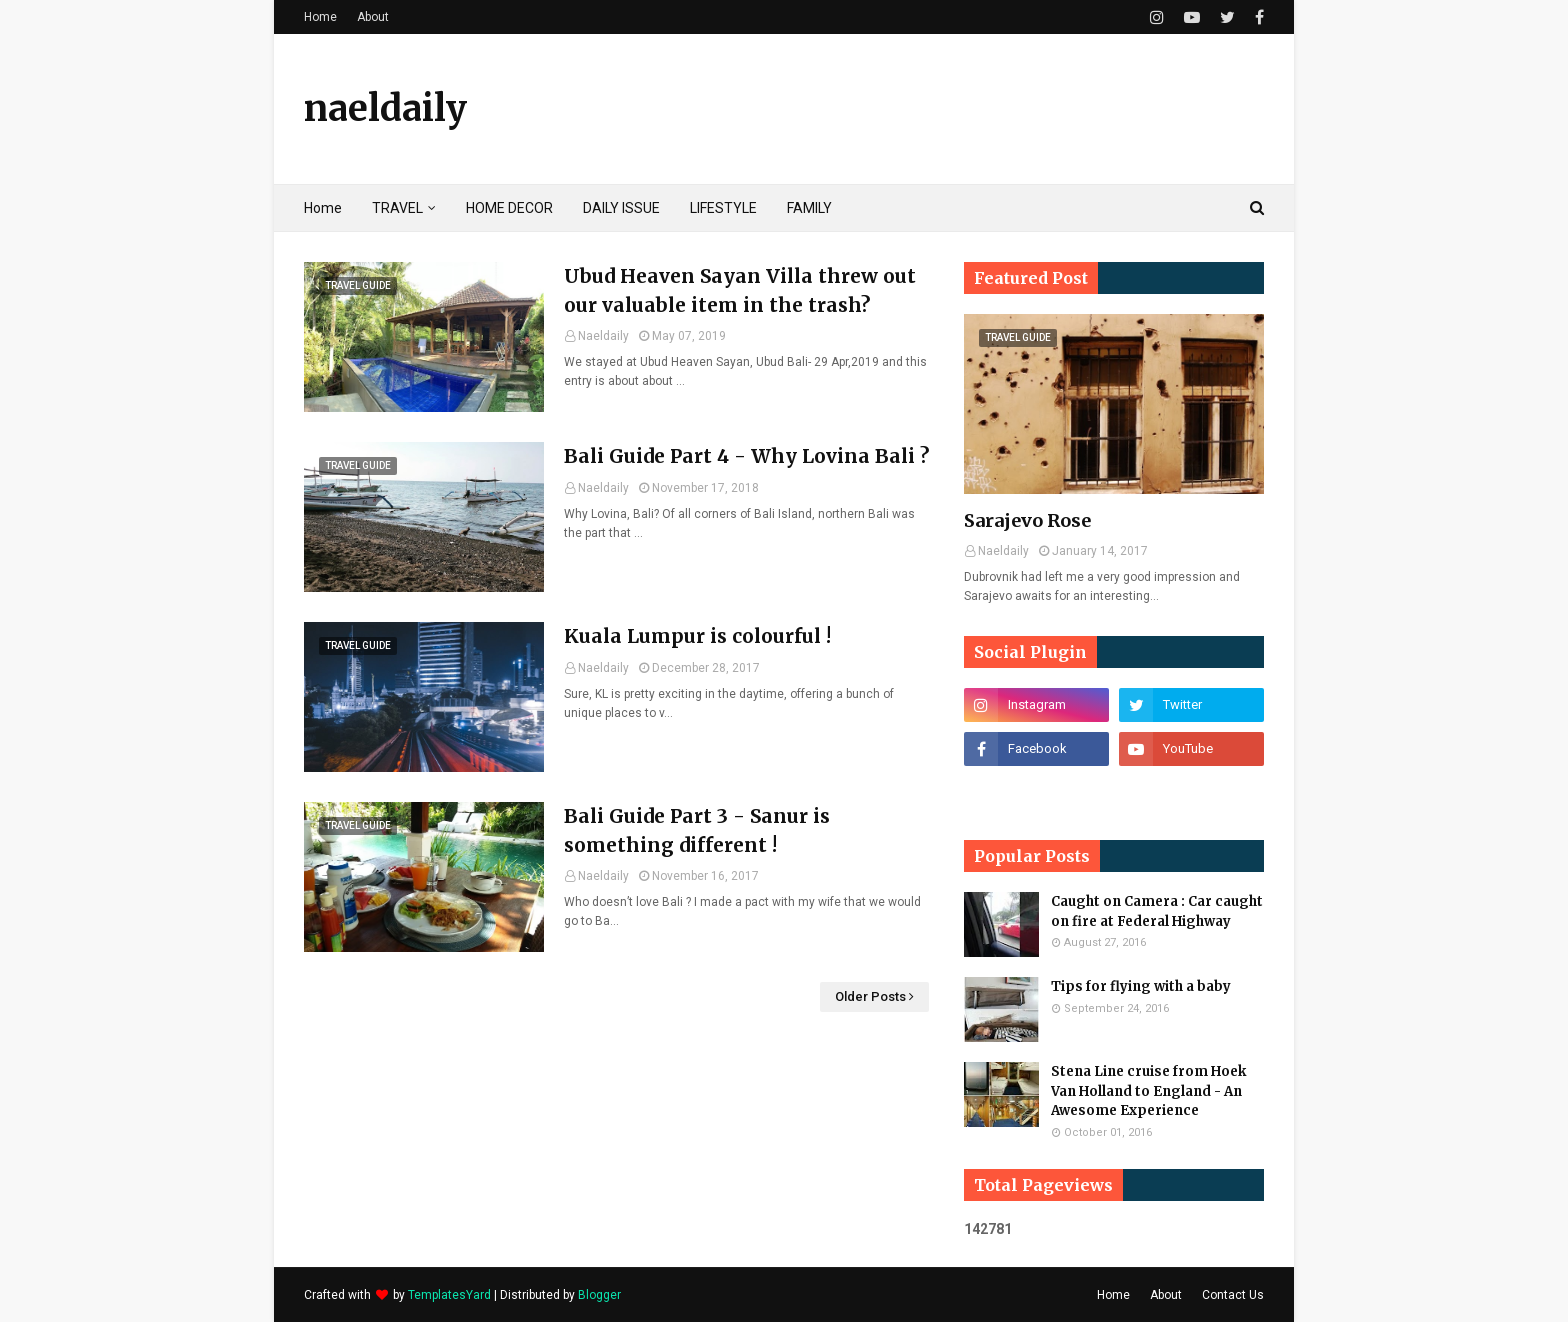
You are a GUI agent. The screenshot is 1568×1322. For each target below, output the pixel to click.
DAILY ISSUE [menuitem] (621, 208)
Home (320, 17)
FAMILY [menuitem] (809, 208)
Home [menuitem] (323, 208)
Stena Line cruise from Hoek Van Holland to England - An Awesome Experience (1148, 1091)
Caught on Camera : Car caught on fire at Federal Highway (1157, 911)
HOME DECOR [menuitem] (509, 208)
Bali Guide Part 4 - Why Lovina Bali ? (746, 456)
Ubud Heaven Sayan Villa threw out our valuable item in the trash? (740, 290)
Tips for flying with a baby (1141, 986)
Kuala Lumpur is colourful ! (697, 636)
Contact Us (1233, 1295)
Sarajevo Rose (1027, 520)
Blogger (599, 1295)
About (373, 17)
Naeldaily (603, 336)
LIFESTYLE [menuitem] (723, 208)
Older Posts (870, 996)
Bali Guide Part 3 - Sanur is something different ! (697, 830)
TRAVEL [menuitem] (397, 208)
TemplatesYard (449, 1295)
